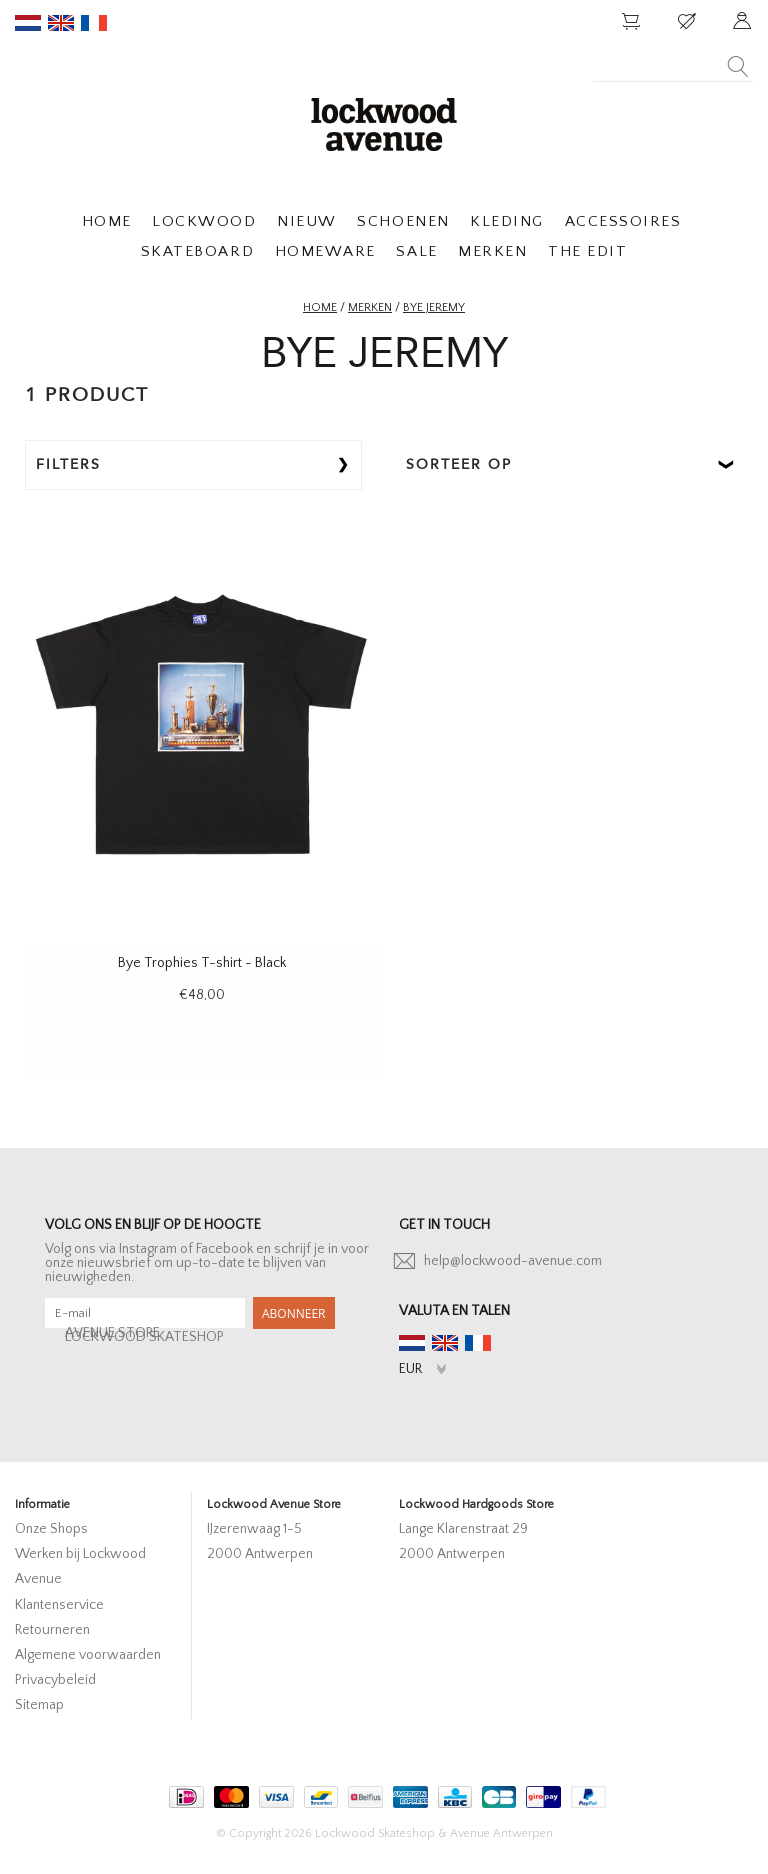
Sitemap (39, 1705)
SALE (416, 251)
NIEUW (307, 221)
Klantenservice (59, 1605)
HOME (107, 221)
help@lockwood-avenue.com (513, 1261)
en (61, 23)
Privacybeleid (55, 1680)
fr (94, 23)
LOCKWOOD (204, 221)
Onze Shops (51, 1529)
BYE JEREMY (434, 307)
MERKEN (492, 251)
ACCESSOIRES (623, 221)
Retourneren (52, 1630)
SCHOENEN (403, 221)
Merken (370, 307)
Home (320, 307)
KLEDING (507, 221)
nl (28, 23)
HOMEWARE (325, 251)
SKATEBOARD (197, 251)
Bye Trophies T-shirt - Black (202, 963)
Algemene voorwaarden (88, 1655)
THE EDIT (587, 251)
